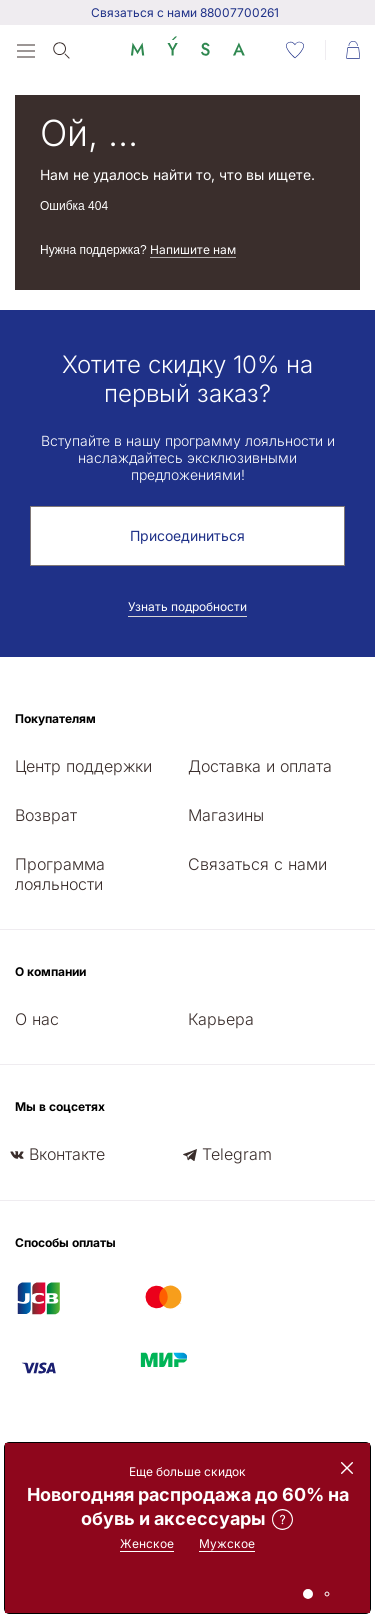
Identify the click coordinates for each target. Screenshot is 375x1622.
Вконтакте (67, 1154)
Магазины (226, 815)
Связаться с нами (257, 864)
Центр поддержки (83, 766)
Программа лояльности (60, 874)
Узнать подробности (187, 606)
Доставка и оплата (260, 766)
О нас (37, 1019)
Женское (147, 1543)
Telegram (237, 1154)
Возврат (46, 815)
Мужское (227, 1543)
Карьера (221, 1019)
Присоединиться (187, 535)
